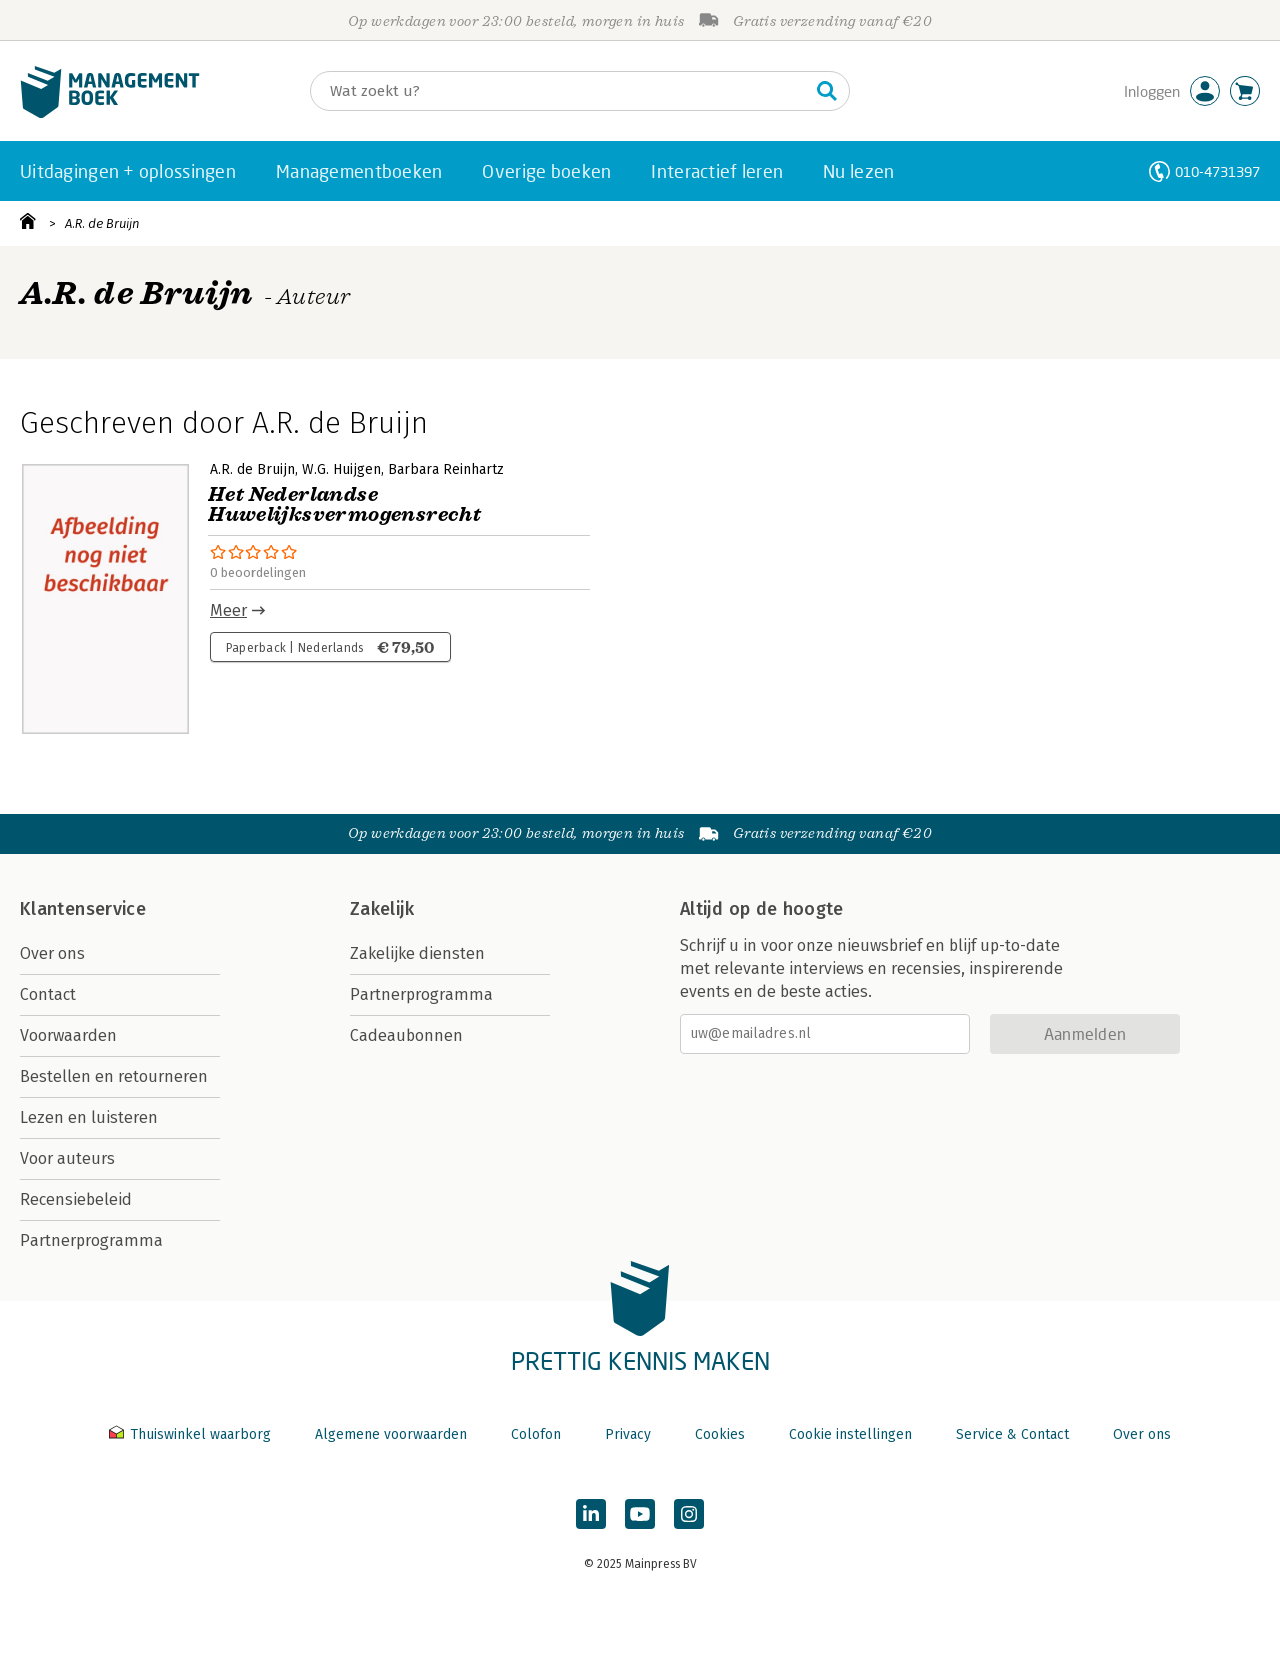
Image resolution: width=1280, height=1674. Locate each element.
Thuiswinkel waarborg (192, 1434)
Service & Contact (1012, 1434)
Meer (228, 610)
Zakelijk (382, 909)
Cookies (720, 1434)
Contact (48, 994)
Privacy (628, 1434)
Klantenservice (83, 909)
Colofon (536, 1434)
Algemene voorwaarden (391, 1434)
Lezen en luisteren (89, 1117)
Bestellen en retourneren (114, 1076)
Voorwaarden (68, 1035)
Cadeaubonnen (406, 1035)
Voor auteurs (67, 1158)
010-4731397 (1217, 171)
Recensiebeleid (76, 1199)
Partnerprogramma (91, 1240)
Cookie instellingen (850, 1434)
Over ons (52, 953)
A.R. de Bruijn (102, 223)
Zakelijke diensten (417, 953)
